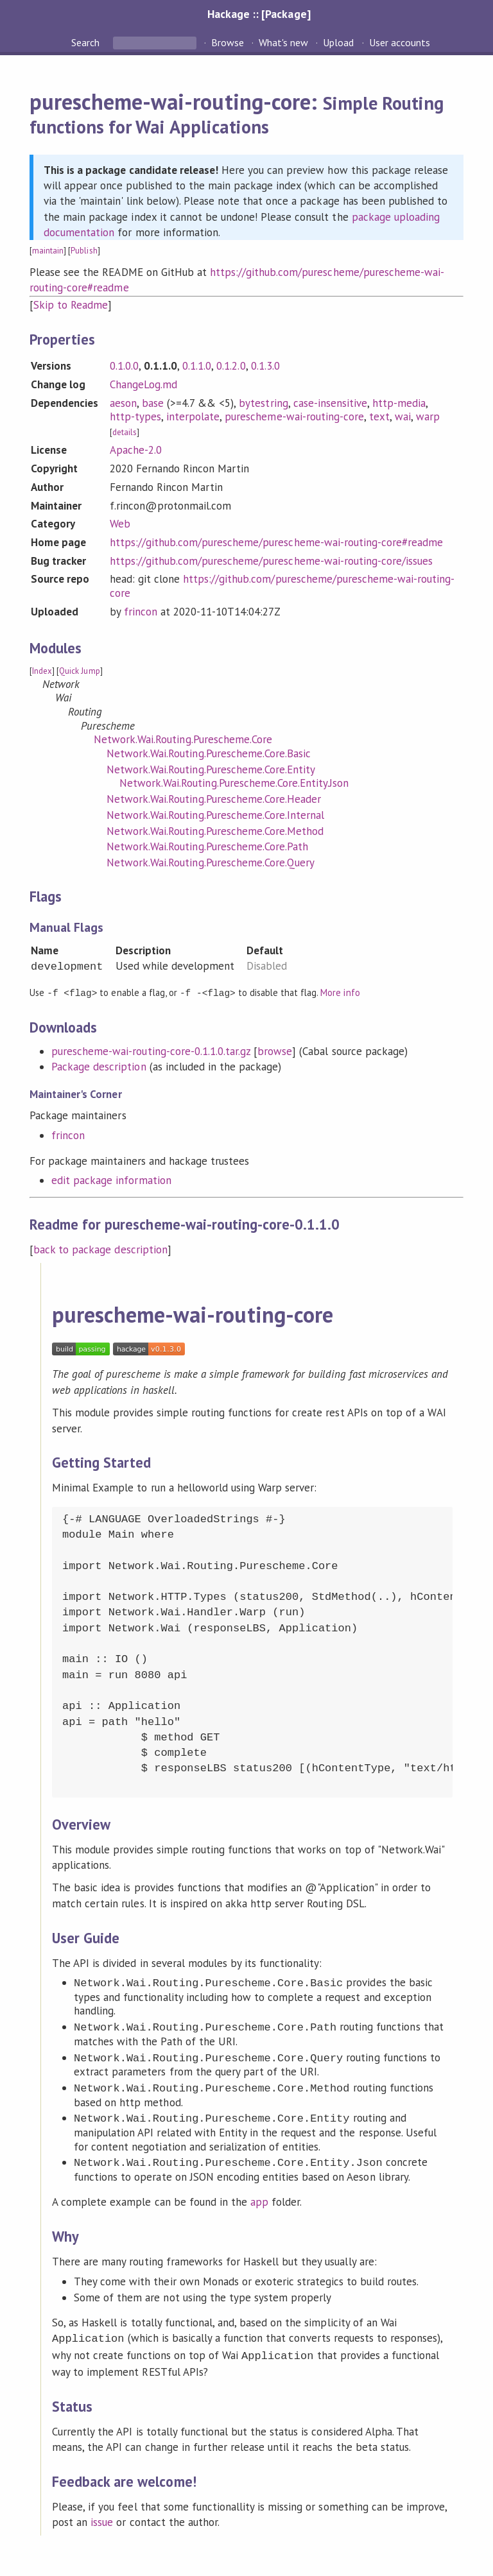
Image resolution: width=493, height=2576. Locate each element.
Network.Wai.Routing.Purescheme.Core (183, 739)
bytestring (263, 403)
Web (120, 524)
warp (428, 416)
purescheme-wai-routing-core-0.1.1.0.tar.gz (150, 1050)
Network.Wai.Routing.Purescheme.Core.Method (215, 831)
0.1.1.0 (196, 366)
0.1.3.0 (265, 366)
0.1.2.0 (230, 366)
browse (274, 1050)
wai (403, 416)
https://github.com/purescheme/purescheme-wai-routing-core (282, 586)
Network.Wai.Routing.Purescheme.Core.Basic (209, 753)
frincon (140, 612)
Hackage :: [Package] (258, 13)
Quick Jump (79, 670)
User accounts (399, 42)
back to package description (100, 1249)
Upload (338, 42)
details (124, 432)
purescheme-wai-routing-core (294, 416)
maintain (48, 250)
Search (86, 42)
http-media (399, 403)
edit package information (111, 1179)
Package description (98, 1066)
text (379, 416)
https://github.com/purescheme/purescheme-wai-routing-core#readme (277, 542)
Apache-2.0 (136, 450)
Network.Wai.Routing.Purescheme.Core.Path (207, 846)
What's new (283, 42)
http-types (135, 416)
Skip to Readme (70, 305)
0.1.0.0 (124, 366)
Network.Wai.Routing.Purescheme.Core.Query (211, 862)
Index (42, 670)
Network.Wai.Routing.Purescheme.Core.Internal (215, 815)
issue (102, 2519)
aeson (123, 403)
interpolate (193, 416)
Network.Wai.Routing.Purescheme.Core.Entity (211, 769)
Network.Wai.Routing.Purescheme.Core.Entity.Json (234, 783)
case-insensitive (330, 403)
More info (339, 992)
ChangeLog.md (143, 384)
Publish (84, 250)
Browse (227, 42)
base (153, 403)
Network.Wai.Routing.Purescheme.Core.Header (214, 799)
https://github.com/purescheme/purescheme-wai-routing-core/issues (271, 561)
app (259, 2201)
